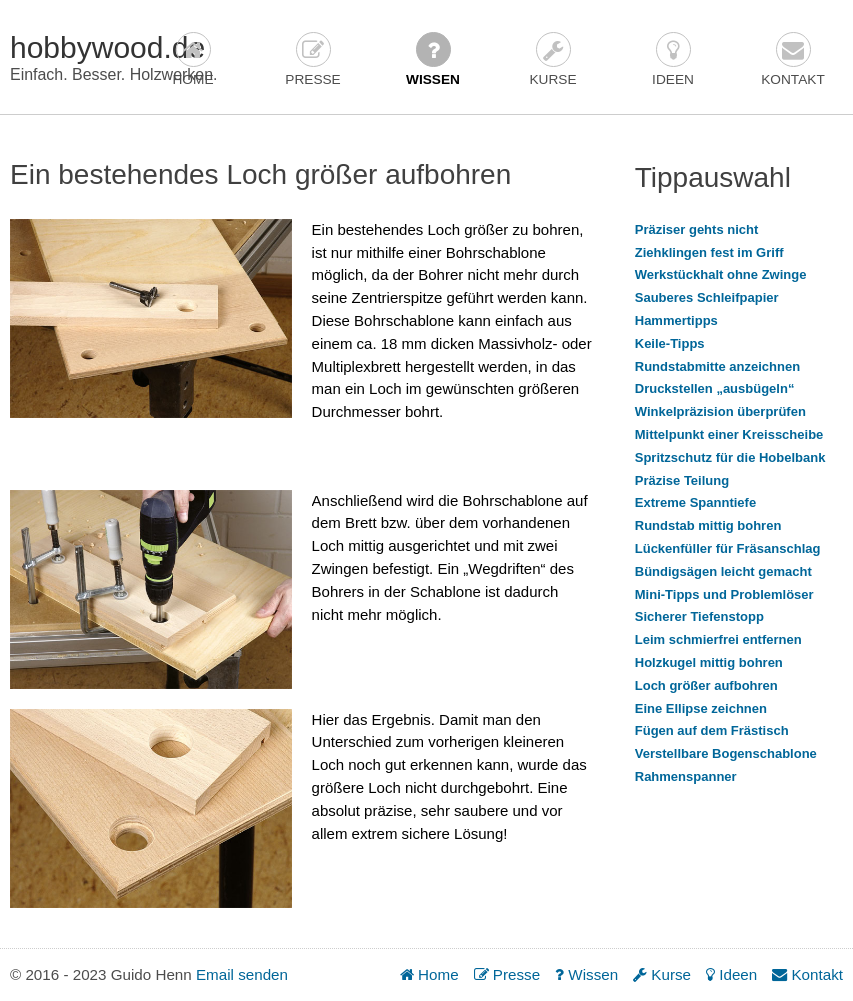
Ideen (673, 59)
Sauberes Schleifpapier (707, 297)
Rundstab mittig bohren (708, 525)
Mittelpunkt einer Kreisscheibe (729, 434)
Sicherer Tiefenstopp (699, 616)
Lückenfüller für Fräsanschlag (728, 548)
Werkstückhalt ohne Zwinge (721, 274)
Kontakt (793, 59)
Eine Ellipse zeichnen (701, 708)
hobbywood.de (107, 47)
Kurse (552, 59)
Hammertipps (676, 320)
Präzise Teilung (682, 480)
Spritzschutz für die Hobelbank (730, 457)
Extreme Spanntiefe (695, 502)
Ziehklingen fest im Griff (709, 252)
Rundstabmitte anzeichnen (717, 366)
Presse (312, 59)
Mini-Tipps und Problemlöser (724, 594)
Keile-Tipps (670, 343)
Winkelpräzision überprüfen (720, 411)
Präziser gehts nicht (697, 229)
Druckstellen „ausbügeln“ (715, 388)
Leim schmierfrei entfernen (718, 639)
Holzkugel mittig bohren (709, 662)
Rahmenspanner (686, 776)
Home (192, 59)
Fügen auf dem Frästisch (712, 730)
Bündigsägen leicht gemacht (723, 571)
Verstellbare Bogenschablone (726, 753)
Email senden (242, 974)
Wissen (433, 59)
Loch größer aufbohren (706, 685)
